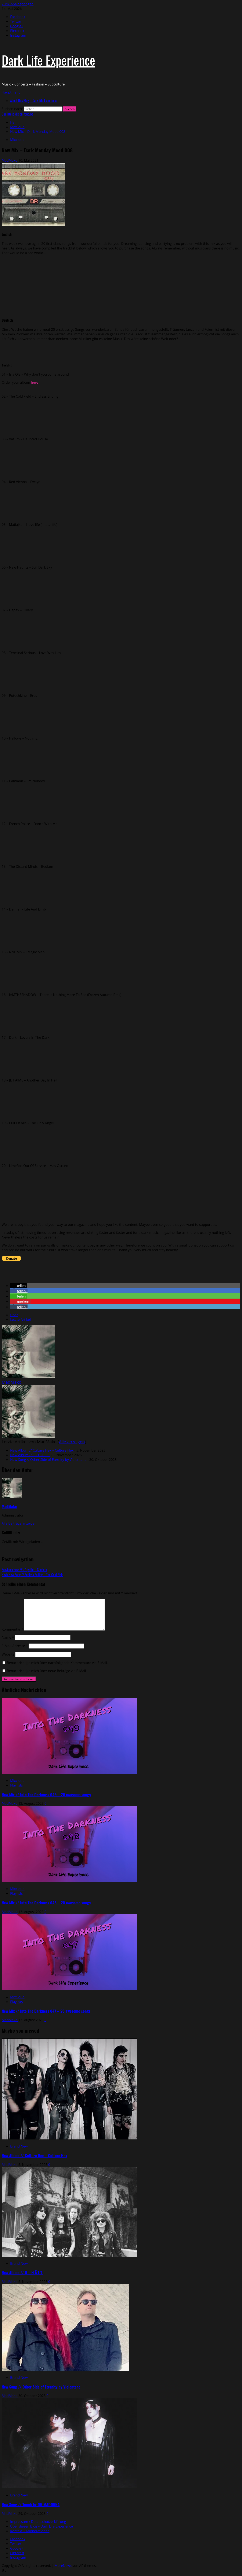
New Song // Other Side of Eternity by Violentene (48, 1459)
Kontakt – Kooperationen (29, 2531)
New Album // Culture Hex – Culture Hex (41, 1450)
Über (14, 1315)
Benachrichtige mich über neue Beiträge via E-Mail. (47, 1670)
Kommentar (12, 1629)
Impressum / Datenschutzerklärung (38, 2521)
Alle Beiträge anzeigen (19, 1523)
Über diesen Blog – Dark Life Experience (41, 2526)
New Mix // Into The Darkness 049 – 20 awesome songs (46, 1794)
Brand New (19, 2146)
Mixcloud (17, 139)
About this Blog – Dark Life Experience (33, 100)
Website (8, 1654)
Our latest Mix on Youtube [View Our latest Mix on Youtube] (17, 114)
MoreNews (63, 2565)
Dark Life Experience (48, 59)
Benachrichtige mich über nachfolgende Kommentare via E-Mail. (57, 1662)
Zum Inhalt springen (17, 4)
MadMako (10, 160)
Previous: (24, 1569)
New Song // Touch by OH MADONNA (30, 2504)
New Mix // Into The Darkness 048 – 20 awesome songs (46, 1902)
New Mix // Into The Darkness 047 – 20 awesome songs (46, 2011)
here (34, 382)
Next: (32, 1574)
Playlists (16, 1785)
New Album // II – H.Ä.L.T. (30, 1455)
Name (8, 1637)
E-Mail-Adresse (15, 1645)
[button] (11, 92)
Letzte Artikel (20, 1319)
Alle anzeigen (72, 1442)
